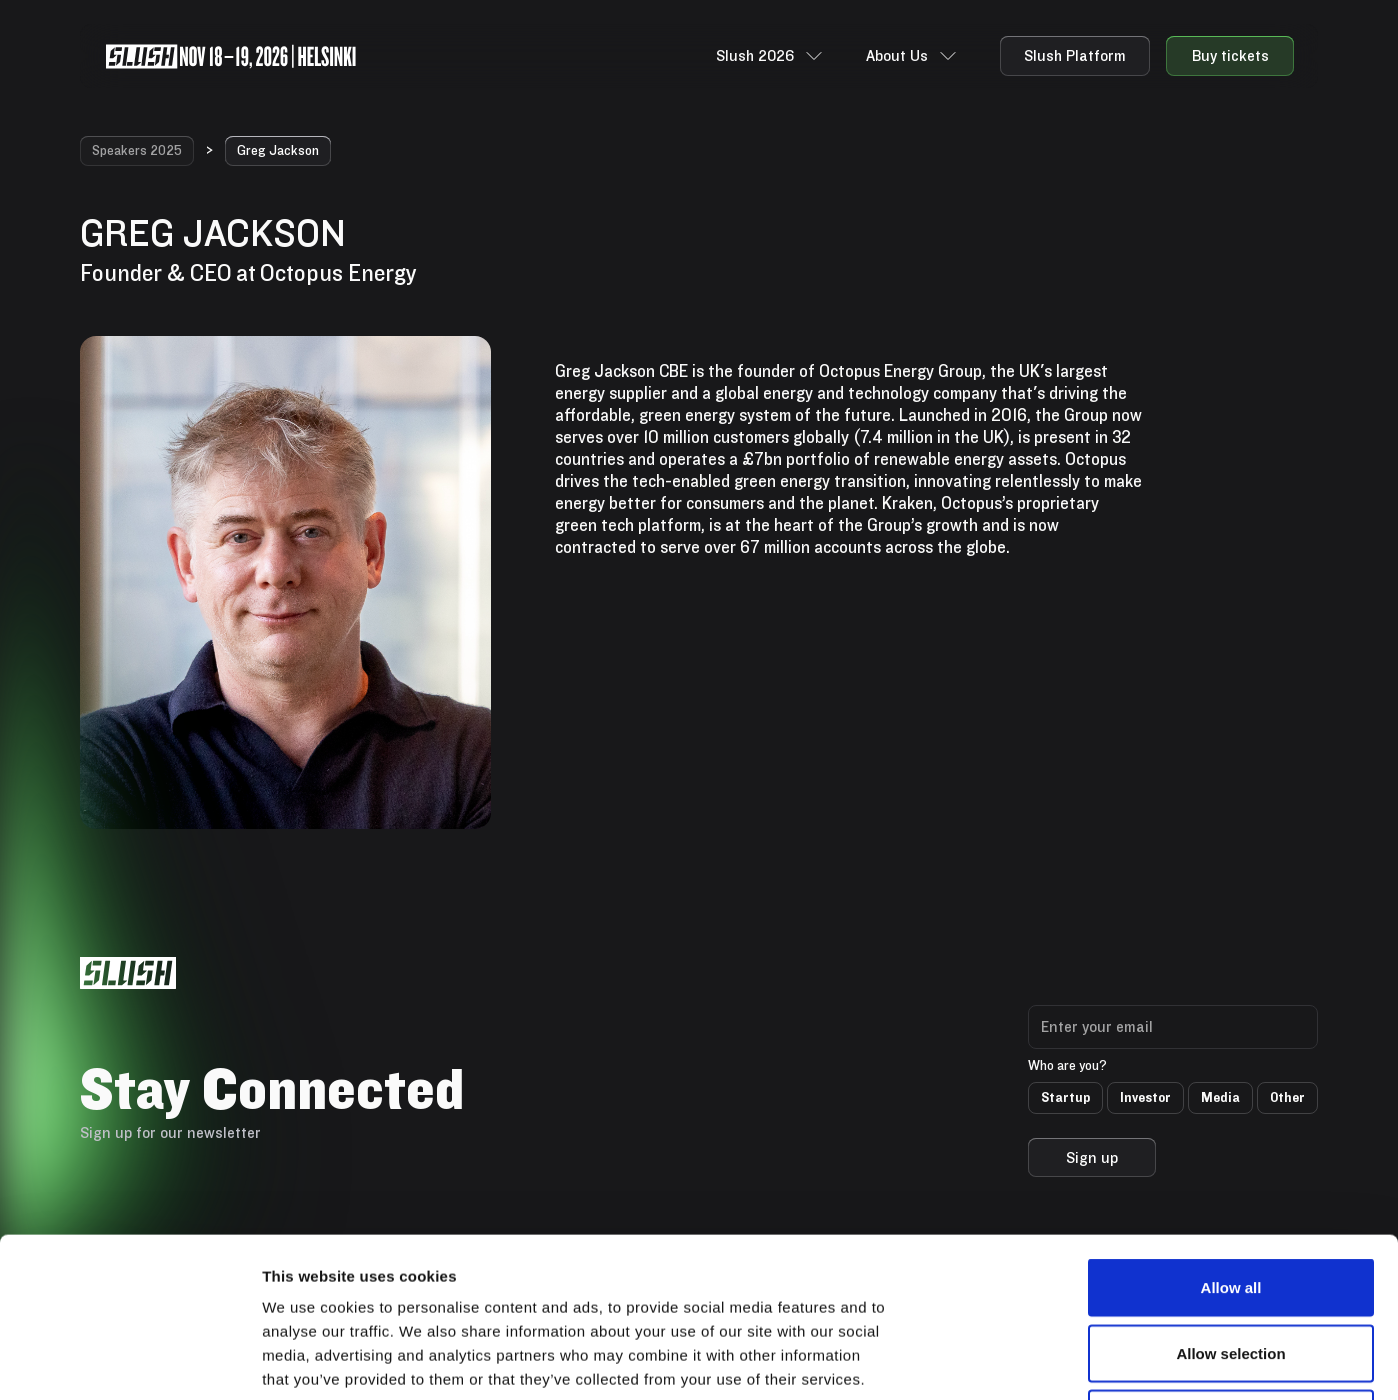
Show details (1049, 1360)
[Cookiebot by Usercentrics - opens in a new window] (129, 1361)
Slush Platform (1075, 55)
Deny (1231, 1268)
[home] (230, 56)
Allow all (1231, 1137)
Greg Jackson (278, 150)
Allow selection (1230, 1203)
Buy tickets (1230, 55)
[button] (771, 56)
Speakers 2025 (137, 150)
